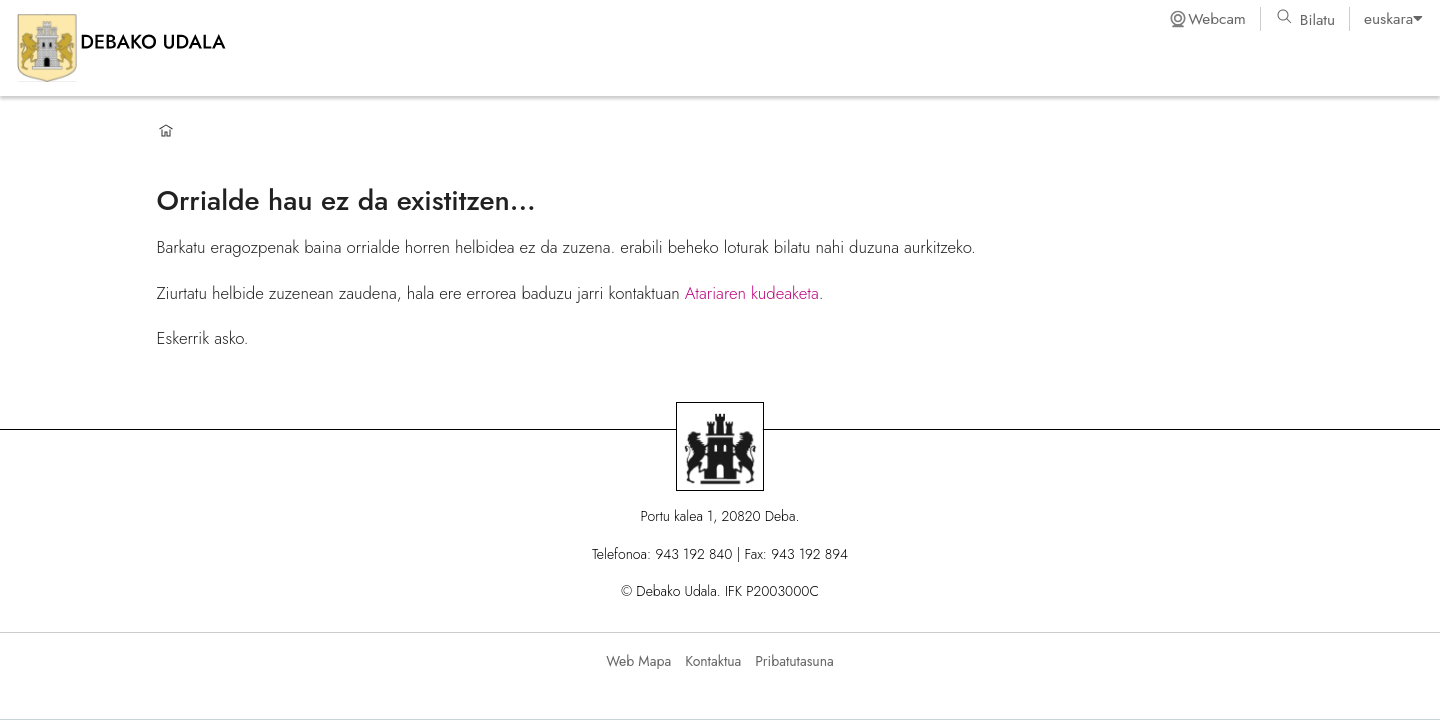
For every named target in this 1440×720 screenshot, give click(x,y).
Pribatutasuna (794, 661)
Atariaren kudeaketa (752, 293)
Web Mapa (638, 661)
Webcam (1206, 19)
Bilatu (1305, 19)
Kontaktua (713, 661)
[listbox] (1393, 19)
